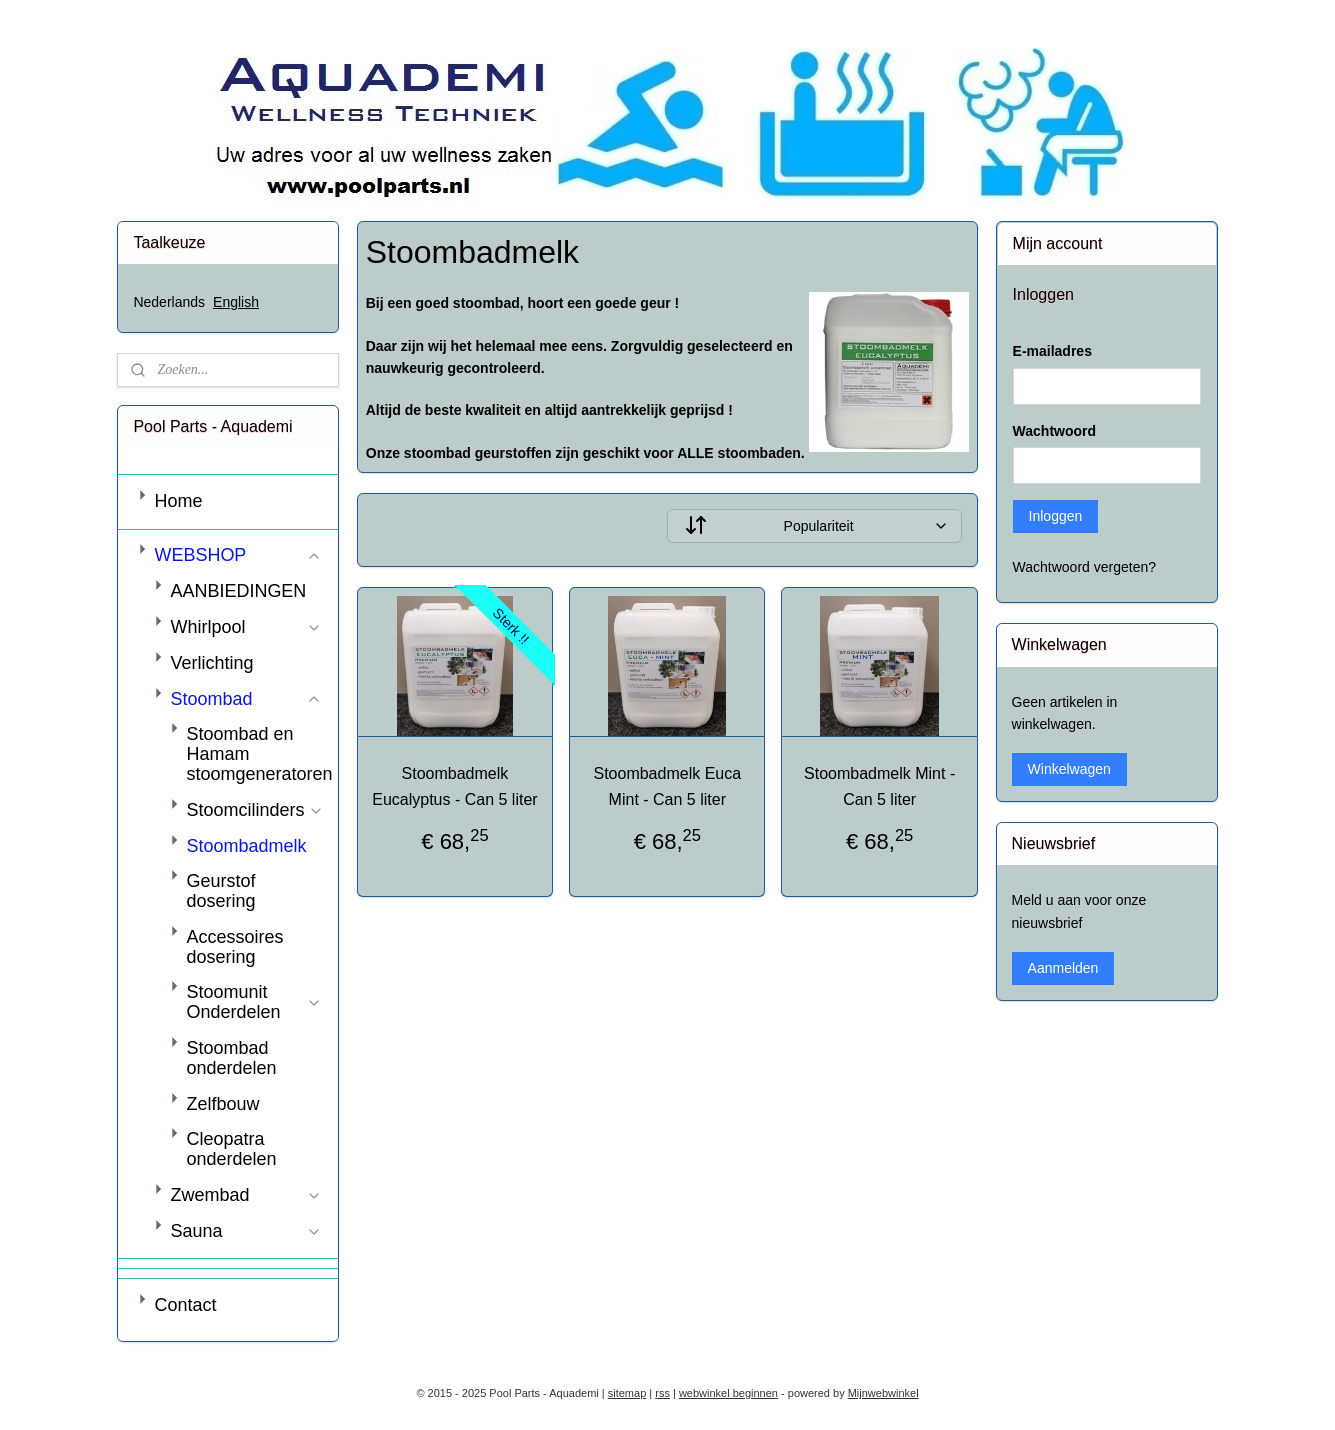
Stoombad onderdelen (231, 1058)
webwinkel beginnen (728, 1393)
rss (662, 1393)
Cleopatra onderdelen (231, 1149)
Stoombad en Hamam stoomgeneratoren (259, 754)
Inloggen (1056, 516)
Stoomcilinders (255, 810)
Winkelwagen (1069, 769)
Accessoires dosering (234, 947)
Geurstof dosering (220, 891)
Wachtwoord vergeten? (1084, 567)
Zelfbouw (222, 1104)
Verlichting (211, 663)
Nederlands (169, 302)
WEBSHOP (238, 555)
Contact (185, 1305)
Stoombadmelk (246, 846)
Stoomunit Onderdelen (254, 1002)
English (236, 302)
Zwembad (246, 1195)
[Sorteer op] (814, 526)
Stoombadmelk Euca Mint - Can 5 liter (668, 786)
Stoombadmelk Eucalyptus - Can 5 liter (454, 786)
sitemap (627, 1393)
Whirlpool (246, 627)
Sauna (246, 1231)
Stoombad (246, 699)
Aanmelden (1063, 968)
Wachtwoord (1054, 431)
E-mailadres (1052, 351)
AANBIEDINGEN (238, 591)
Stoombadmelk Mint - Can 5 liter (879, 786)
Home (178, 501)
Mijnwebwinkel (883, 1393)
